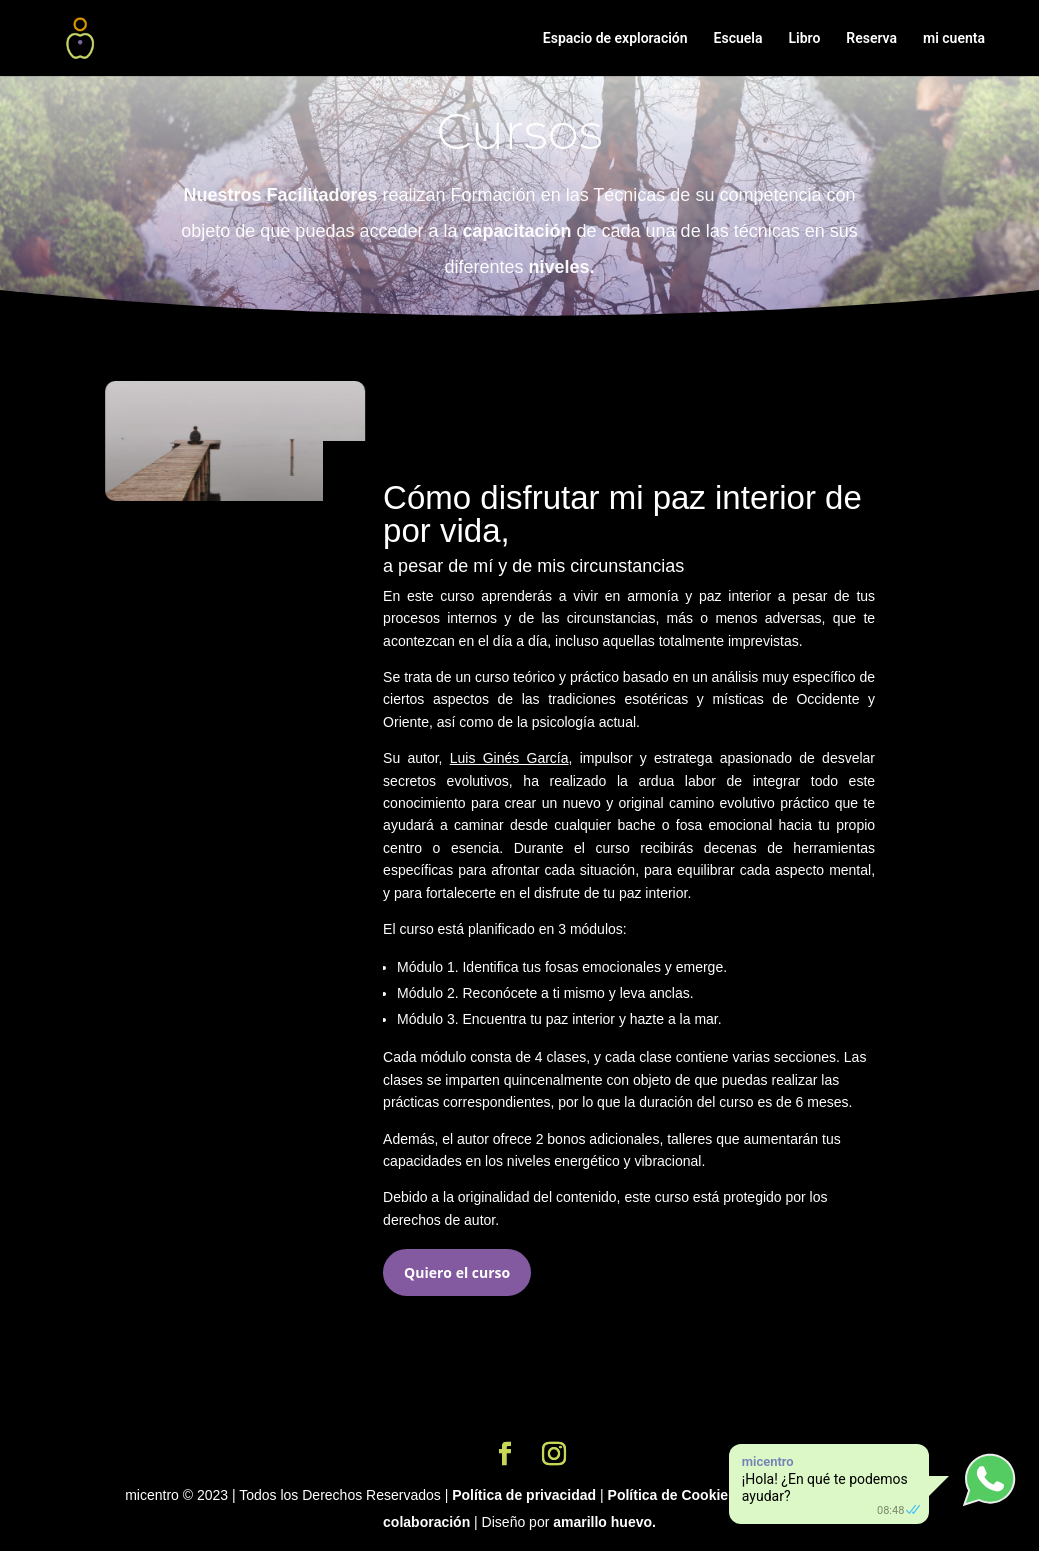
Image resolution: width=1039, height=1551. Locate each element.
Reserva (871, 38)
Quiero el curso (457, 1272)
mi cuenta (954, 38)
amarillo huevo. (604, 1522)
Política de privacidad (524, 1495)
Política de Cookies (672, 1495)
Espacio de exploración (615, 38)
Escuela (738, 38)
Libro (804, 38)
